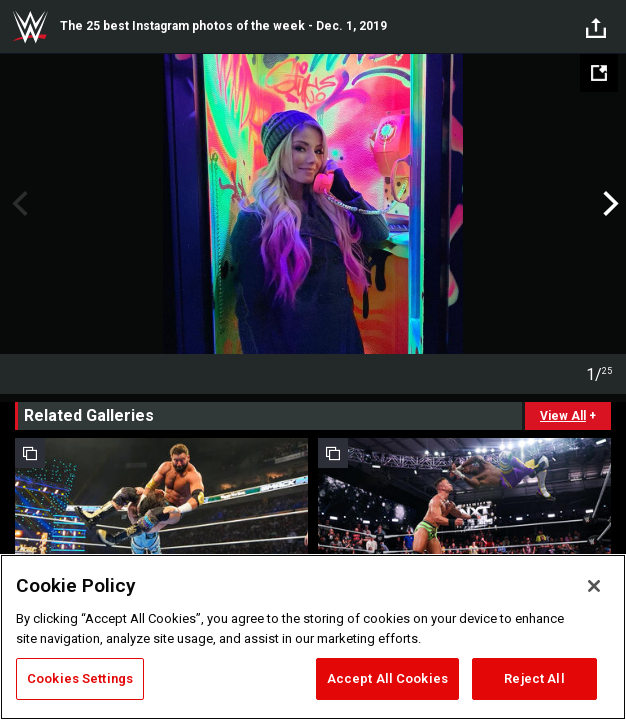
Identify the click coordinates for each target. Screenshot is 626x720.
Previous (17, 204)
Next (608, 204)
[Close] (594, 586)
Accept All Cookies (387, 678)
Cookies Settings (80, 678)
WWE (30, 27)
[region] (313, 637)
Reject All (534, 678)
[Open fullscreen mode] (599, 73)
